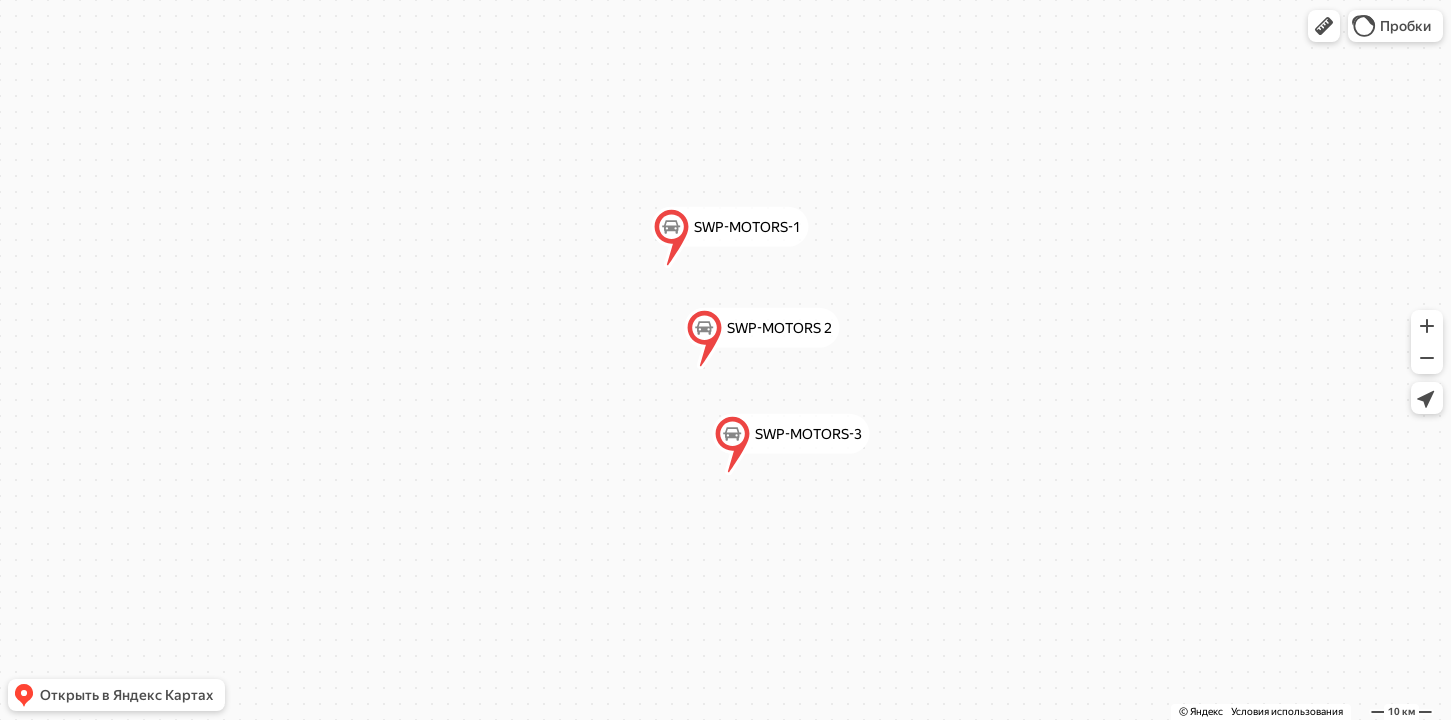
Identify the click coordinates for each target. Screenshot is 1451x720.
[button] (1324, 26)
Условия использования (1287, 711)
